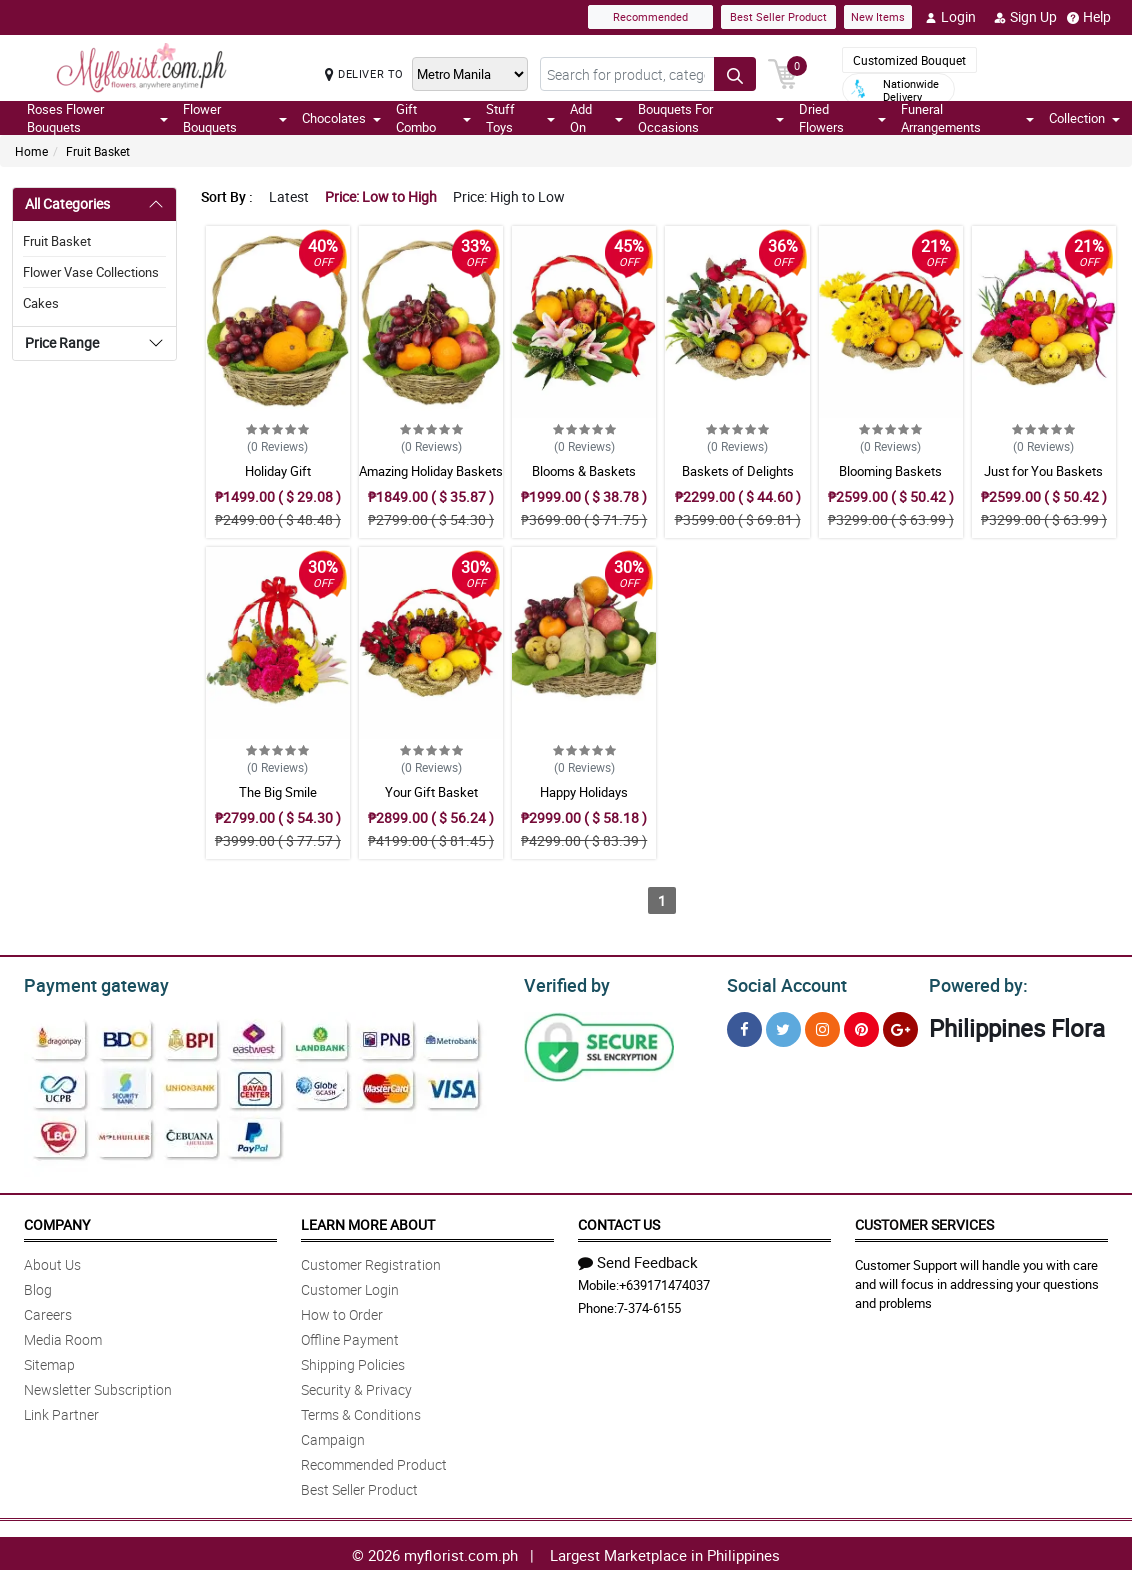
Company (57, 1221)
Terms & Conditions (361, 1411)
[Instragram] (822, 1026)
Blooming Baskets (890, 471)
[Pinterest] (861, 1026)
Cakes (41, 303)
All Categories (67, 203)
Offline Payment (350, 1336)
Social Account (781, 983)
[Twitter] (783, 1026)
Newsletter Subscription (98, 1386)
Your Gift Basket (431, 792)
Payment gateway (87, 983)
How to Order (342, 1311)
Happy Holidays (584, 792)
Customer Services (924, 1221)
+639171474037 (664, 1282)
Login (950, 17)
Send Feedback (638, 1259)
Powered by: (974, 983)
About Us (52, 1261)
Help (1089, 17)
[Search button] (735, 74)
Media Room (63, 1336)
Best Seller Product (778, 16)
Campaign (333, 1436)
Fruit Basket (98, 151)
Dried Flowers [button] (843, 118)
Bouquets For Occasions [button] (711, 118)
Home (31, 151)
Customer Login (350, 1286)
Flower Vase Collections (91, 272)
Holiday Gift (278, 471)
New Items (878, 16)
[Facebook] (744, 1026)
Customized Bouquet (909, 60)
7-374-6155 (649, 1305)
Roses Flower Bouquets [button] (97, 118)
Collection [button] (1084, 118)
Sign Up (1025, 17)
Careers (48, 1311)
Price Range (62, 342)
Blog (38, 1286)
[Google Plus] (900, 1026)
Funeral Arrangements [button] (967, 118)
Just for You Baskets (1043, 471)
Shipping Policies (353, 1361)
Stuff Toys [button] (521, 118)
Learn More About (368, 1221)
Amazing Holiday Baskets (431, 471)
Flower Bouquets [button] (235, 118)
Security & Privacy (356, 1386)
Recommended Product (374, 1461)
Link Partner (61, 1411)
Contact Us (619, 1221)
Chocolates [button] (341, 118)
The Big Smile (278, 792)
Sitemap (49, 1361)
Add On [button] (596, 118)
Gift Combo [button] (433, 118)
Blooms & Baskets (584, 471)
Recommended (650, 16)
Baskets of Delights (738, 471)
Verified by (564, 983)
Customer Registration (371, 1261)
